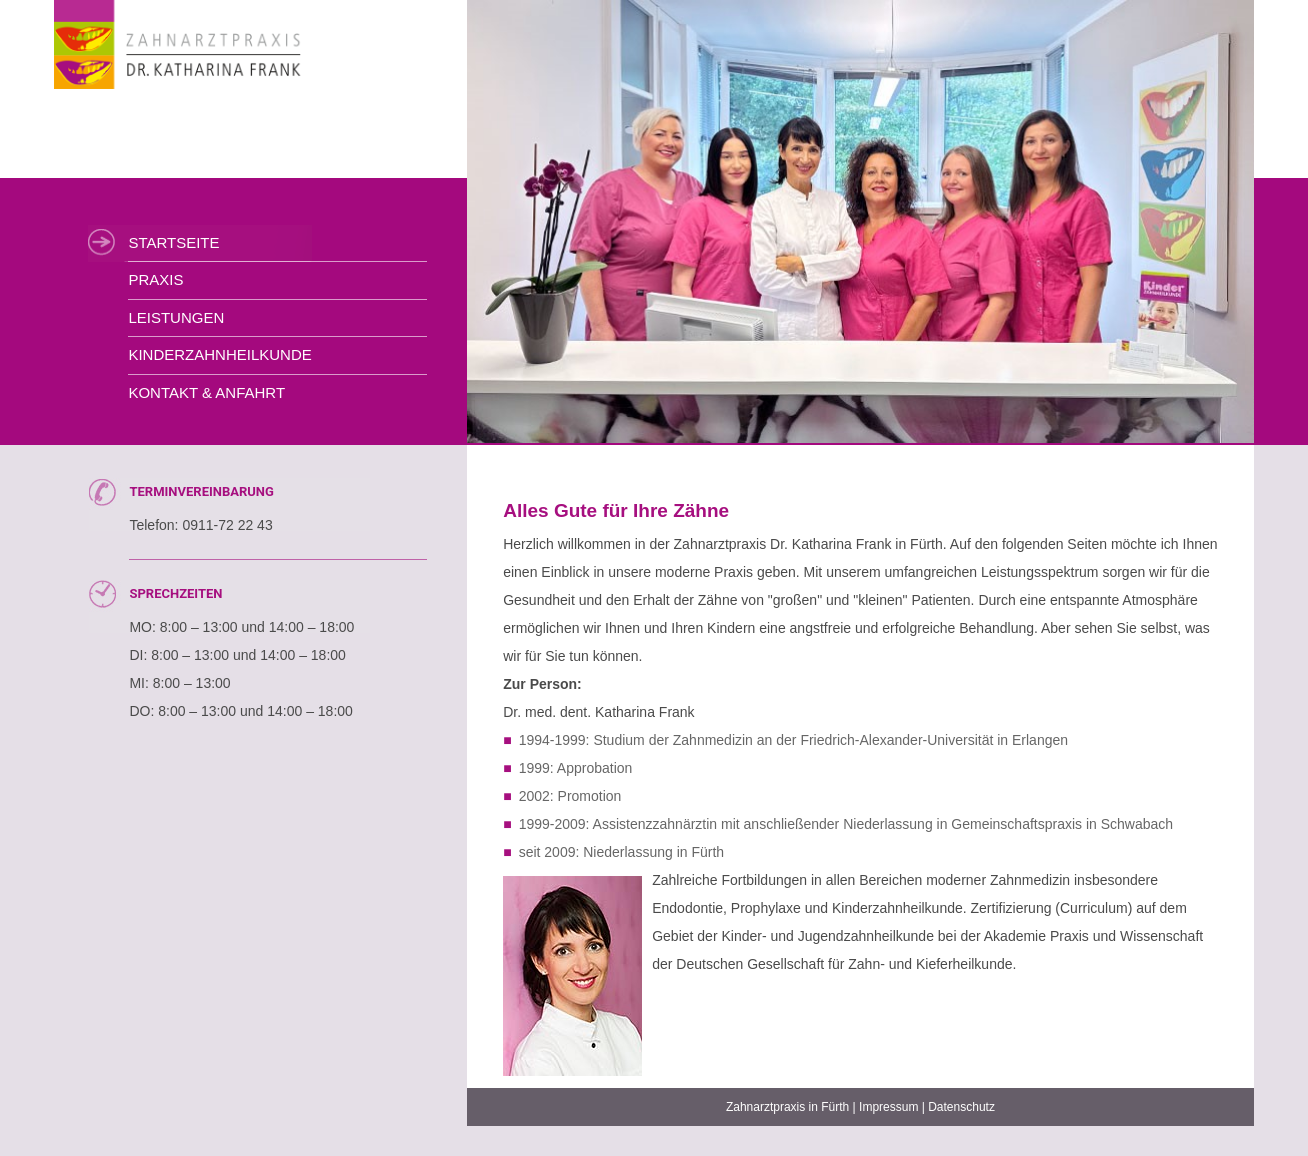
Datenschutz (961, 1107)
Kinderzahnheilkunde (219, 354)
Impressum (888, 1107)
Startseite (173, 242)
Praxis (155, 279)
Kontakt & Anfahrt (206, 392)
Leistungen (176, 317)
